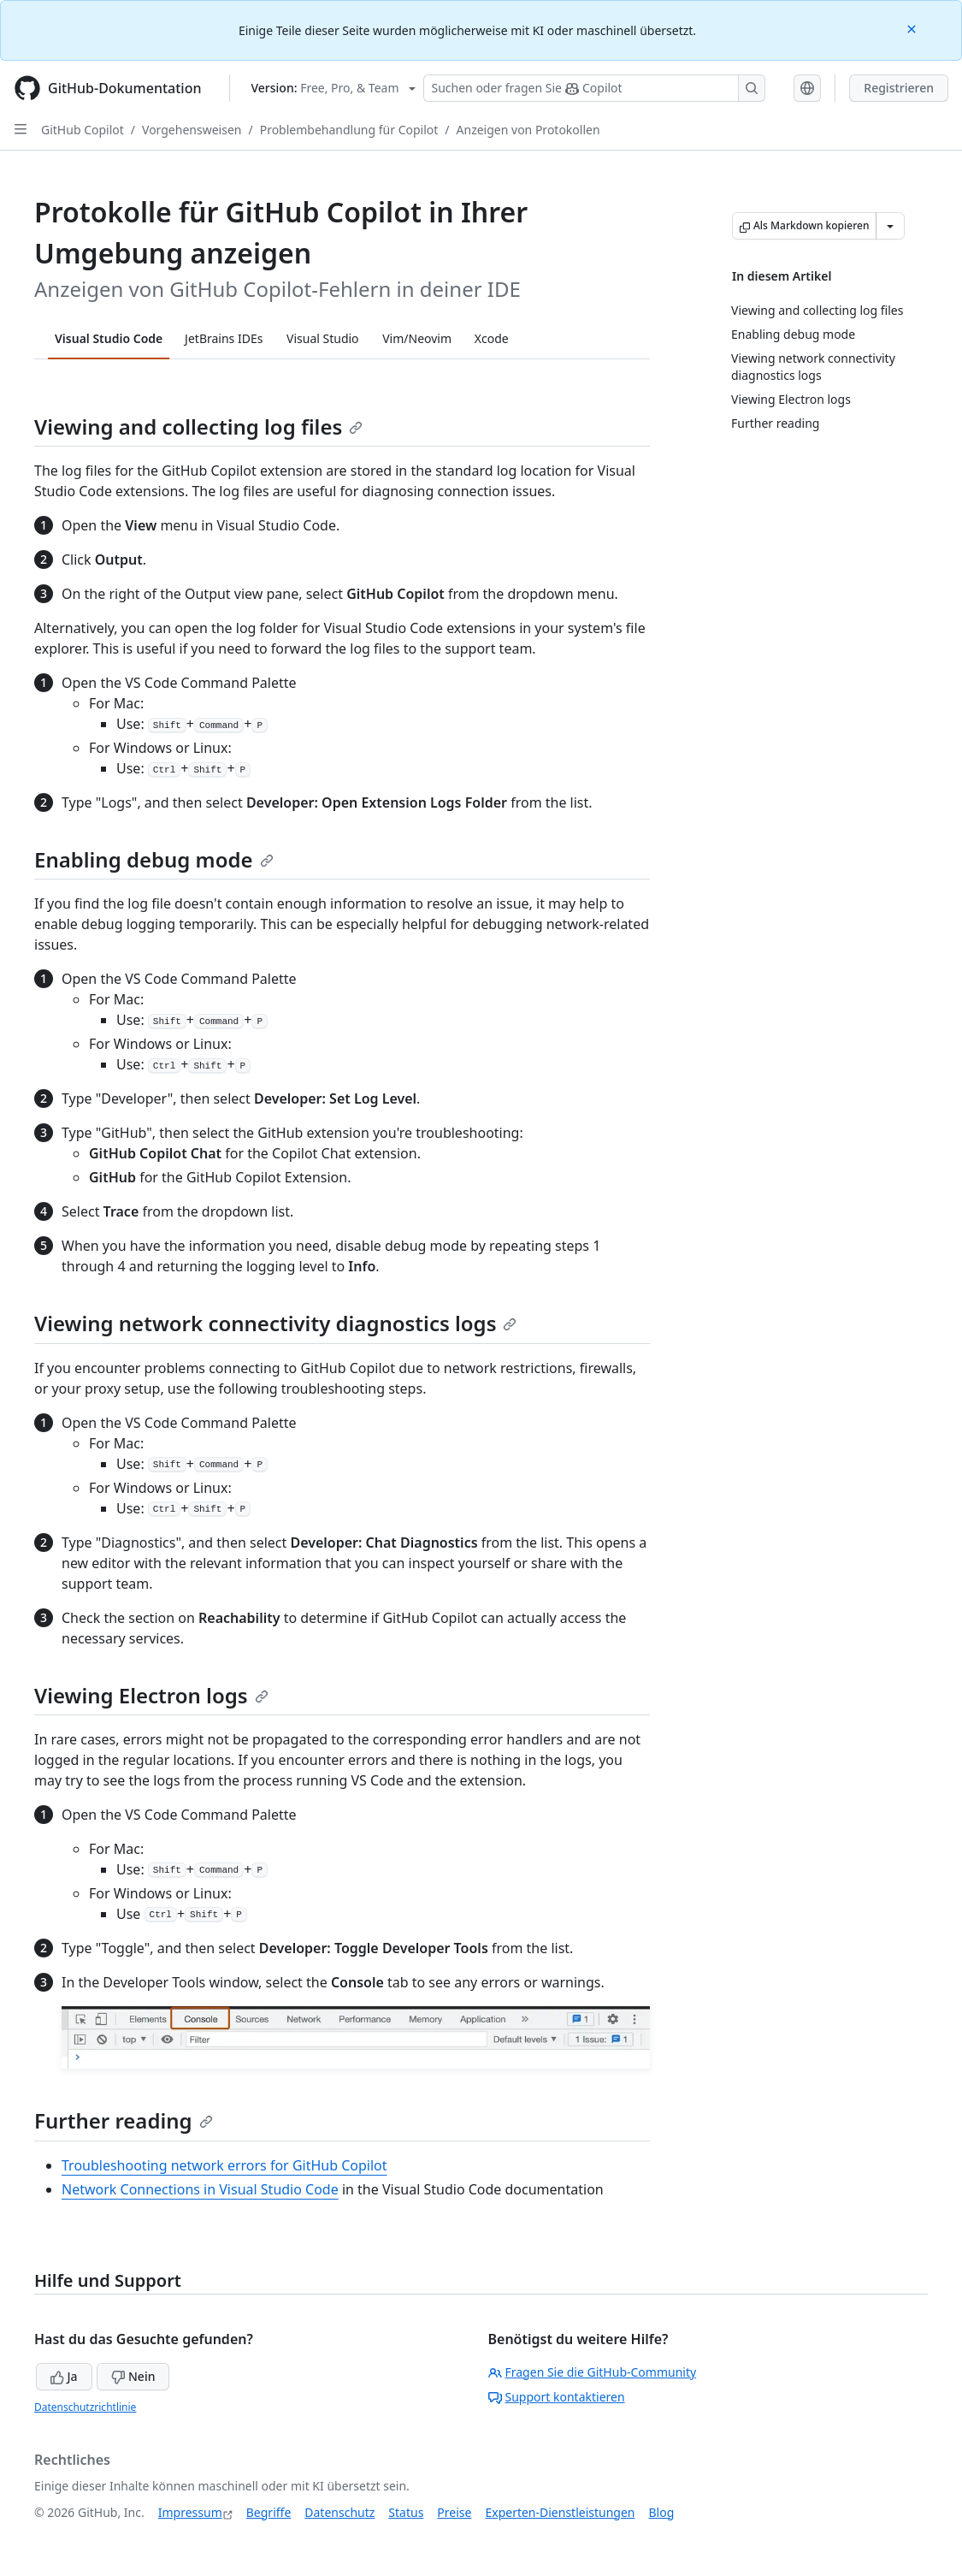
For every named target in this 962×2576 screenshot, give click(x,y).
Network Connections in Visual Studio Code (200, 2189)
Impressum (190, 2512)
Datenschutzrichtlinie (85, 2407)
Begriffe (269, 2512)
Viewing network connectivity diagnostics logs (275, 1323)
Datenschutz (339, 2512)
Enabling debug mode (154, 859)
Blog (662, 2512)
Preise (454, 2512)
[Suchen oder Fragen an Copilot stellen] (594, 88)
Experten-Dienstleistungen (559, 2512)
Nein (133, 2376)
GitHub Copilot (82, 129)
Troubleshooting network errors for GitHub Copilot (224, 2165)
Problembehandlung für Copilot (349, 129)
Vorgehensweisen (191, 129)
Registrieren (899, 88)
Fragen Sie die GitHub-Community (592, 2372)
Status (405, 2512)
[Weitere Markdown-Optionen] (890, 226)
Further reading (123, 2120)
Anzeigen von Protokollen (528, 129)
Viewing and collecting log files (198, 426)
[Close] (913, 28)
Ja (64, 2376)
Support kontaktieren (556, 2397)
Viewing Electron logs (151, 1695)
